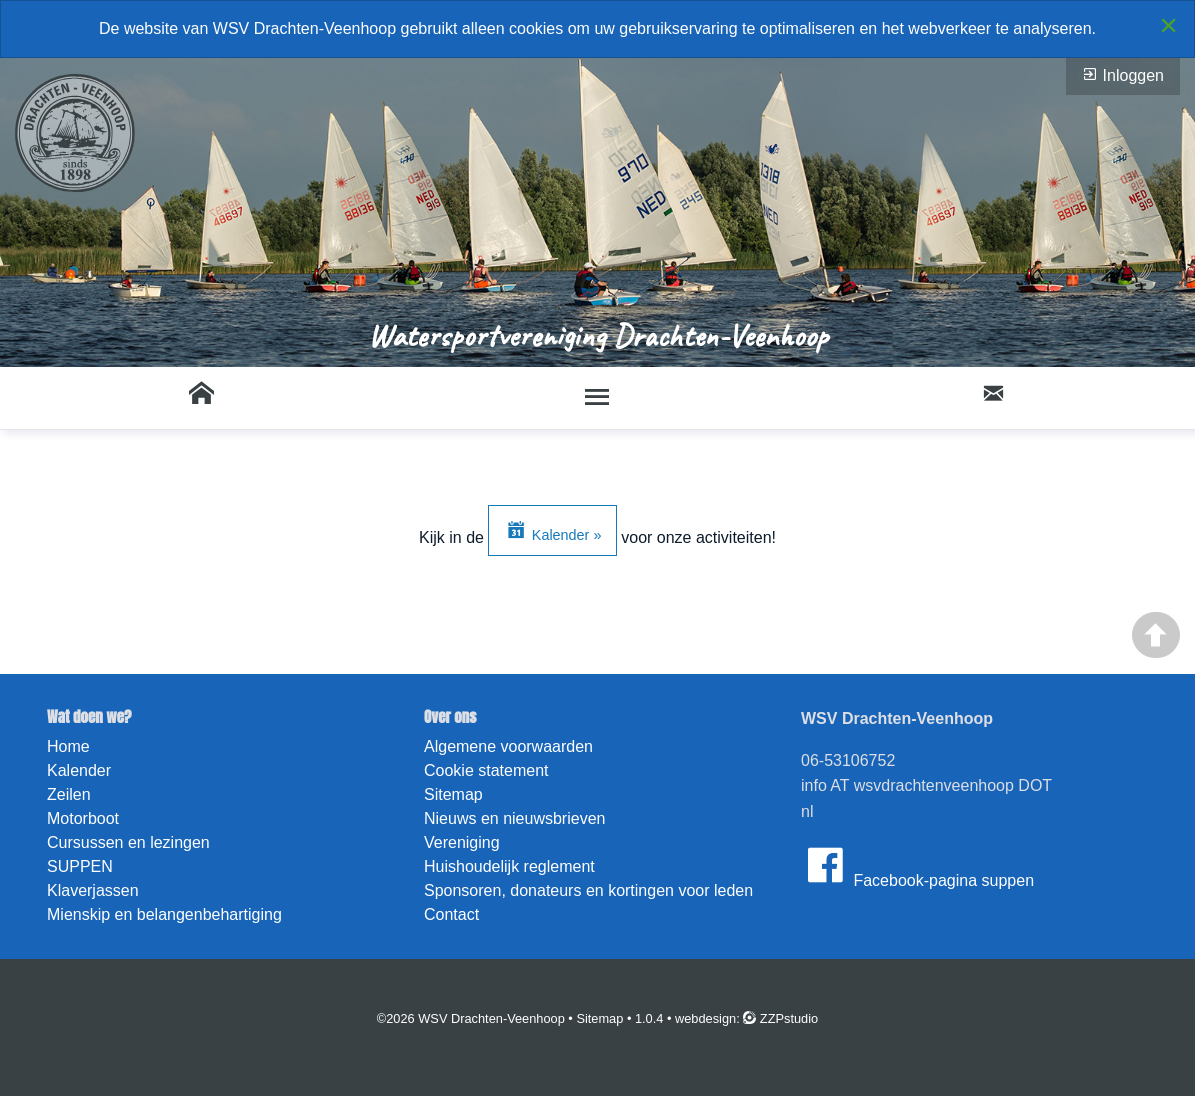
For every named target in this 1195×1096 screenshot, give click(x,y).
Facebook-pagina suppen (917, 865)
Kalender (79, 770)
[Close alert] (1168, 25)
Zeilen (69, 794)
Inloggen (1123, 75)
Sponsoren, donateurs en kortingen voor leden (588, 890)
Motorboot (83, 818)
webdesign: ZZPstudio (746, 1018)
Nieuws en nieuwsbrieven (514, 818)
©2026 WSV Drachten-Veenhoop (471, 1018)
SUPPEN (80, 866)
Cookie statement (486, 770)
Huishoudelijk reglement (509, 866)
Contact (451, 914)
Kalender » (553, 530)
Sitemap (453, 794)
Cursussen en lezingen (128, 842)
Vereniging (462, 842)
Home (68, 746)
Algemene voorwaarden (508, 746)
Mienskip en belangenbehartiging (164, 914)
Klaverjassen (93, 890)
